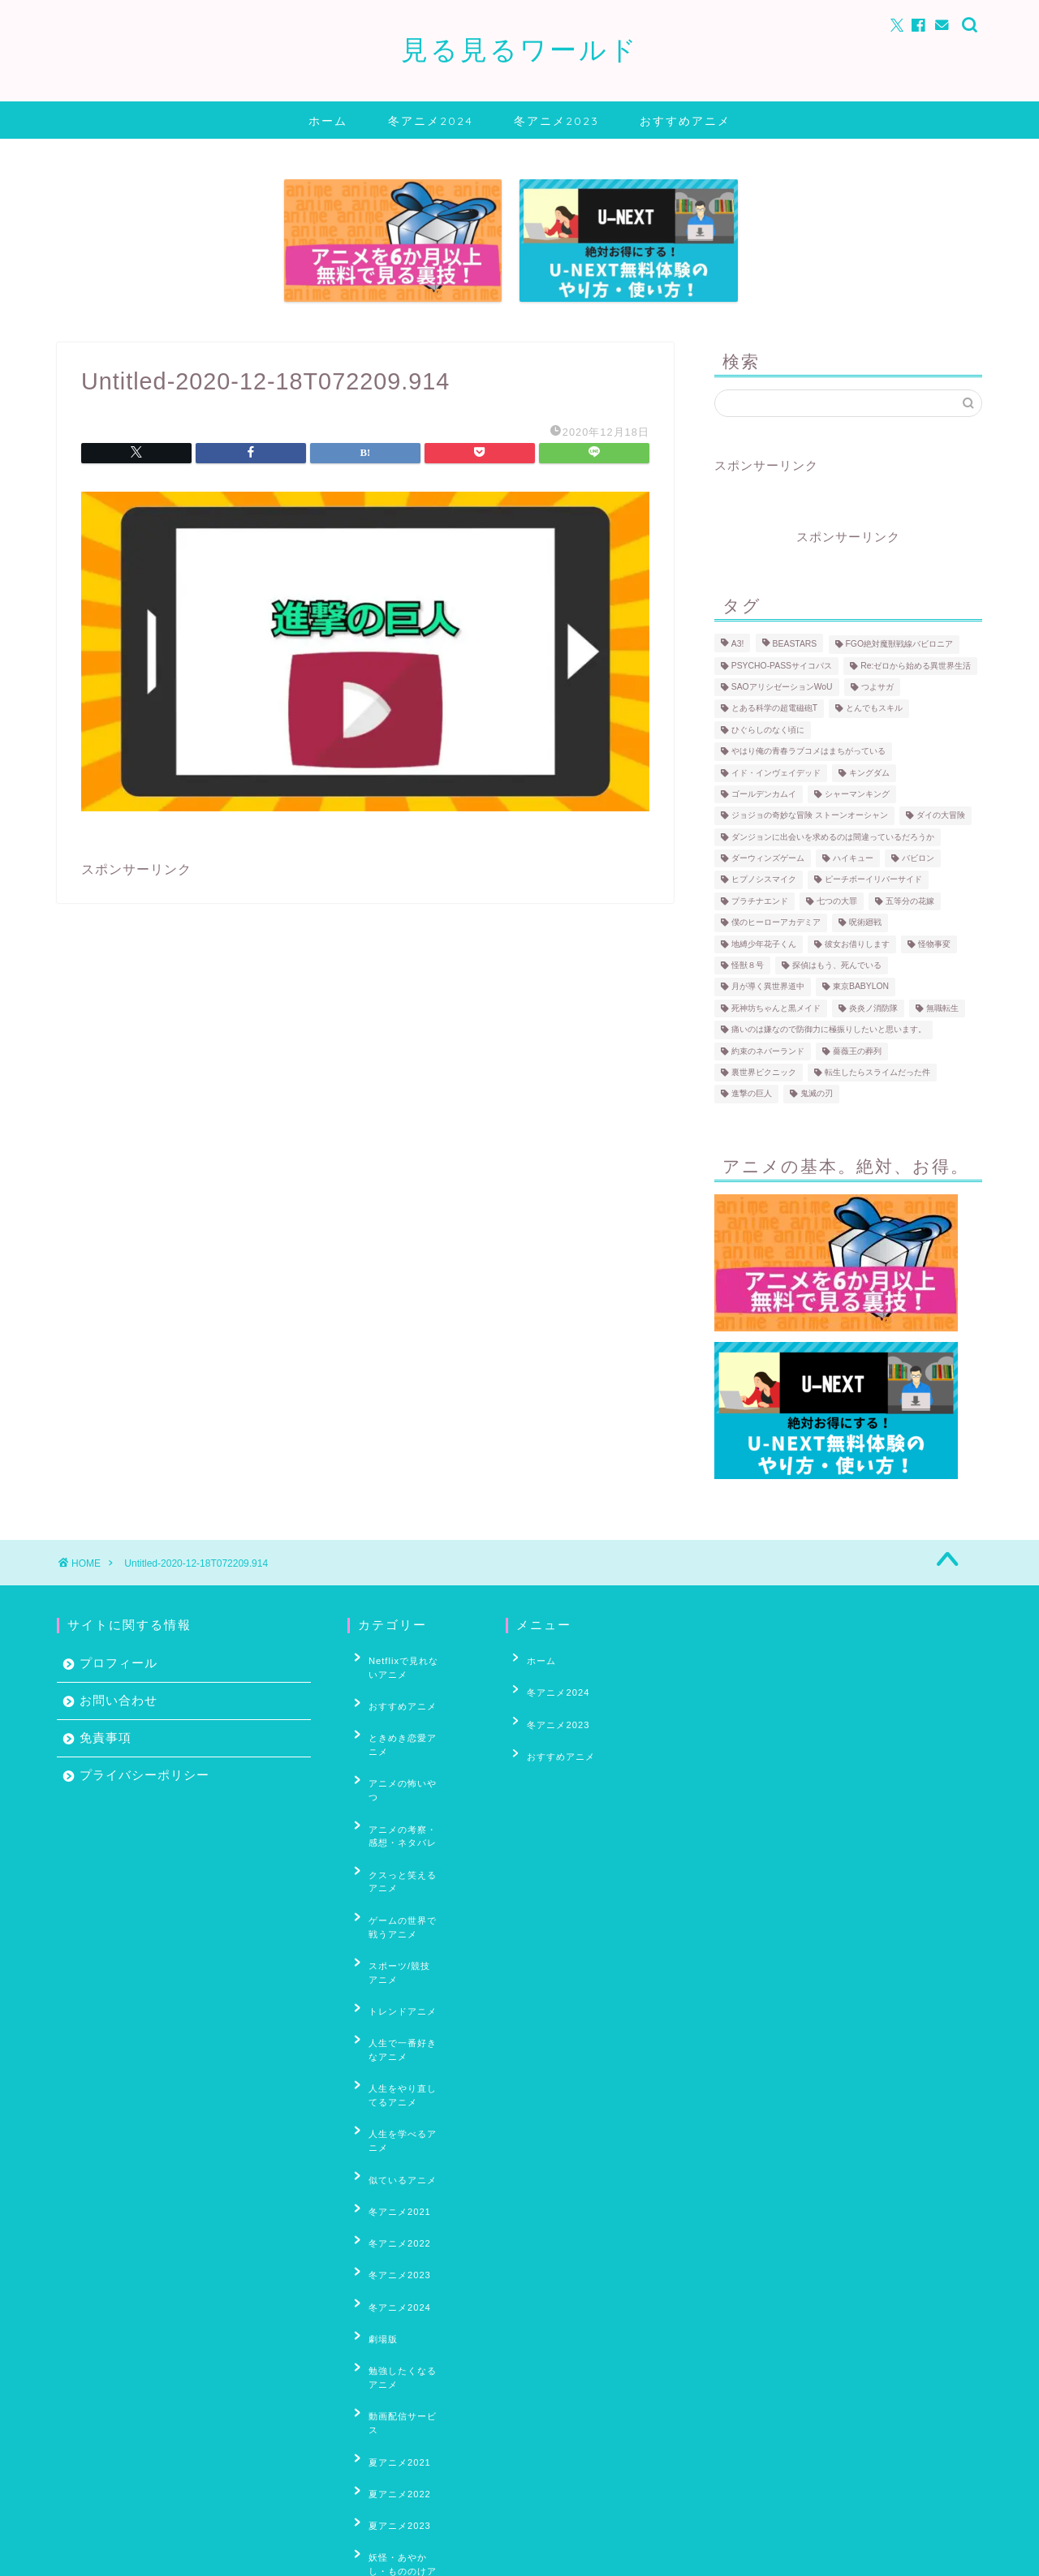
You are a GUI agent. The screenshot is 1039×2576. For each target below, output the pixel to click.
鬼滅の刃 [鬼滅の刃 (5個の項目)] (816, 1094)
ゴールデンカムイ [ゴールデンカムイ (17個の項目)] (763, 793)
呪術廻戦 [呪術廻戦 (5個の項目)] (865, 922)
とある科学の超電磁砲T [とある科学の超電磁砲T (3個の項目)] (774, 708)
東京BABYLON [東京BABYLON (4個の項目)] (861, 987)
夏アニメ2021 (391, 2212)
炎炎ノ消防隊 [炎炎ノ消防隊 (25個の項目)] (873, 1008)
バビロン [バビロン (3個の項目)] (918, 858)
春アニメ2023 (391, 2375)
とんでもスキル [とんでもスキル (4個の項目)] (874, 708)
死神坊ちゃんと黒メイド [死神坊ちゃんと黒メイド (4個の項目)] (776, 1008)
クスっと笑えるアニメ (408, 1809)
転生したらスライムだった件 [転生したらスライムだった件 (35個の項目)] (877, 1072)
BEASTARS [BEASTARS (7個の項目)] (795, 644)
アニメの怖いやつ (399, 1746)
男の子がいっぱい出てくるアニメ (413, 2432)
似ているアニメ (394, 2012)
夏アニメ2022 (391, 2237)
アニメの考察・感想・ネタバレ (413, 1778)
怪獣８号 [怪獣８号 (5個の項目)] (747, 965)
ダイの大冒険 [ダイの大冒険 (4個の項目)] (940, 815)
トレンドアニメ (394, 1898)
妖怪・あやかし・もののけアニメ (413, 2293)
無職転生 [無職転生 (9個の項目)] (942, 1008)
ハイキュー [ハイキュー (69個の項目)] (853, 858)
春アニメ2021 (391, 2325)
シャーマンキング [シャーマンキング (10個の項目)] (857, 793)
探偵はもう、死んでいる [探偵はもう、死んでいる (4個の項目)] (837, 965)
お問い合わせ (118, 1700)
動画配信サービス (399, 2186)
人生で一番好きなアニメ (413, 1923)
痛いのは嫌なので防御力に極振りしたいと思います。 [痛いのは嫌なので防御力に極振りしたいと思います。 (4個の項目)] (828, 1030)
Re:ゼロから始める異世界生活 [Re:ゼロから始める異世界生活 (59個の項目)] (915, 665)
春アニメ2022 (391, 2350)
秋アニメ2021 (391, 2464)
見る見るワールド (520, 49)
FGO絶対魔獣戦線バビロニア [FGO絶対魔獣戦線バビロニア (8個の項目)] (900, 644)
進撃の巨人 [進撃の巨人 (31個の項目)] (751, 1094)
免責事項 (105, 1737)
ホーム (327, 121)
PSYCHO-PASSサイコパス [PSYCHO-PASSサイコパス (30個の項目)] (781, 665)
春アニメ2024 (391, 2400)
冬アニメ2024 (430, 121)
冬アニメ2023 (556, 121)
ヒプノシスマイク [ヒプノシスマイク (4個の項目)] (763, 879)
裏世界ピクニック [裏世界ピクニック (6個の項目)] (763, 1072)
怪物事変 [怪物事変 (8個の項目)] (934, 944)
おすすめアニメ (685, 121)
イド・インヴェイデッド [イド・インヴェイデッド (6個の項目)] (776, 772)
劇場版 (374, 2136)
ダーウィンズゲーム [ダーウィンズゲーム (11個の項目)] (767, 858)
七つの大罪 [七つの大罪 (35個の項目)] (837, 901)
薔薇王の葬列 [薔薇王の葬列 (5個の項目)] (857, 1051)
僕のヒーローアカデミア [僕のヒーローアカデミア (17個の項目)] (776, 922)
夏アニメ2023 (391, 2261)
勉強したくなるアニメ (408, 2161)
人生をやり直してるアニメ (413, 1955)
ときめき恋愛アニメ (403, 1721)
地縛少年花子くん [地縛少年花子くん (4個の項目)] (763, 944)
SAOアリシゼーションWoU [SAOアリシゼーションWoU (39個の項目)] (782, 686)
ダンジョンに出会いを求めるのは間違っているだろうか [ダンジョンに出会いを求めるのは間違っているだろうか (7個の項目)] (832, 836)
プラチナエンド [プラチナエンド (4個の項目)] (759, 901)
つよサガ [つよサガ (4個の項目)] (877, 686)
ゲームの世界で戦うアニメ (413, 1841)
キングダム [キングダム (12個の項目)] (869, 772)
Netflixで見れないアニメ (409, 1664)
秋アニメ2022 (391, 2488)
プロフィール (118, 1663)
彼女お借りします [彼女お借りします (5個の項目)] (857, 944)
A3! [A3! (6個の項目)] (737, 644)
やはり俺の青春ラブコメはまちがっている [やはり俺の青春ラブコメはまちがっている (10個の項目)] (808, 751)
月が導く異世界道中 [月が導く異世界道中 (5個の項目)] (767, 987)
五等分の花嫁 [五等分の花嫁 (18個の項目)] (910, 901)
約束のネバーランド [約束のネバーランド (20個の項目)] (767, 1051)
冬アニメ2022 (391, 2061)
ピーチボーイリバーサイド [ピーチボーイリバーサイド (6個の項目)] (873, 879)
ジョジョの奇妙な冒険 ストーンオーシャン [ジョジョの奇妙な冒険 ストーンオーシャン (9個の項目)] (809, 815)
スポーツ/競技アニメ (405, 1873)
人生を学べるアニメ (403, 1987)
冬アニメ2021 (391, 2036)
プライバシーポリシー (144, 1775)
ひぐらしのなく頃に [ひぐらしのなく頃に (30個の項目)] (767, 729)
